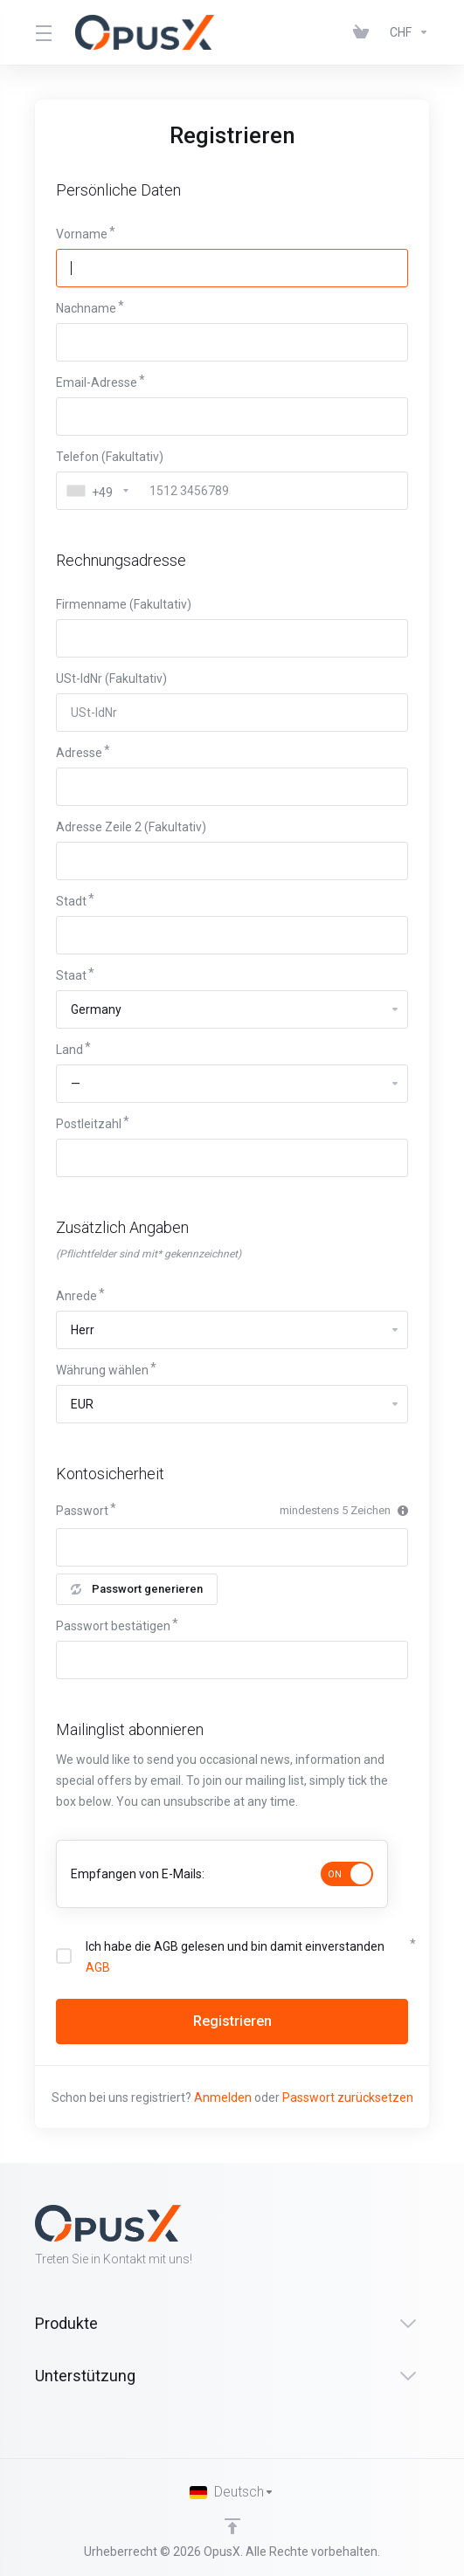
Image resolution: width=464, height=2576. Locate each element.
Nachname (86, 308)
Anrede (76, 1296)
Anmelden (223, 2097)
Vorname (81, 234)
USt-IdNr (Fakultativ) (111, 678)
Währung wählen (102, 1370)
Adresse (79, 753)
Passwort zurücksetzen (347, 2097)
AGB (98, 1967)
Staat (71, 975)
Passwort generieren (137, 1588)
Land (69, 1050)
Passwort (82, 1511)
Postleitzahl (88, 1124)
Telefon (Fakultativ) (109, 457)
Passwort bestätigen (113, 1626)
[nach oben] (232, 2526)
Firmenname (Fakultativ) (123, 604)
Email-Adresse (96, 382)
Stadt (71, 901)
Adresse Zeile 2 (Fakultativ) (131, 827)
